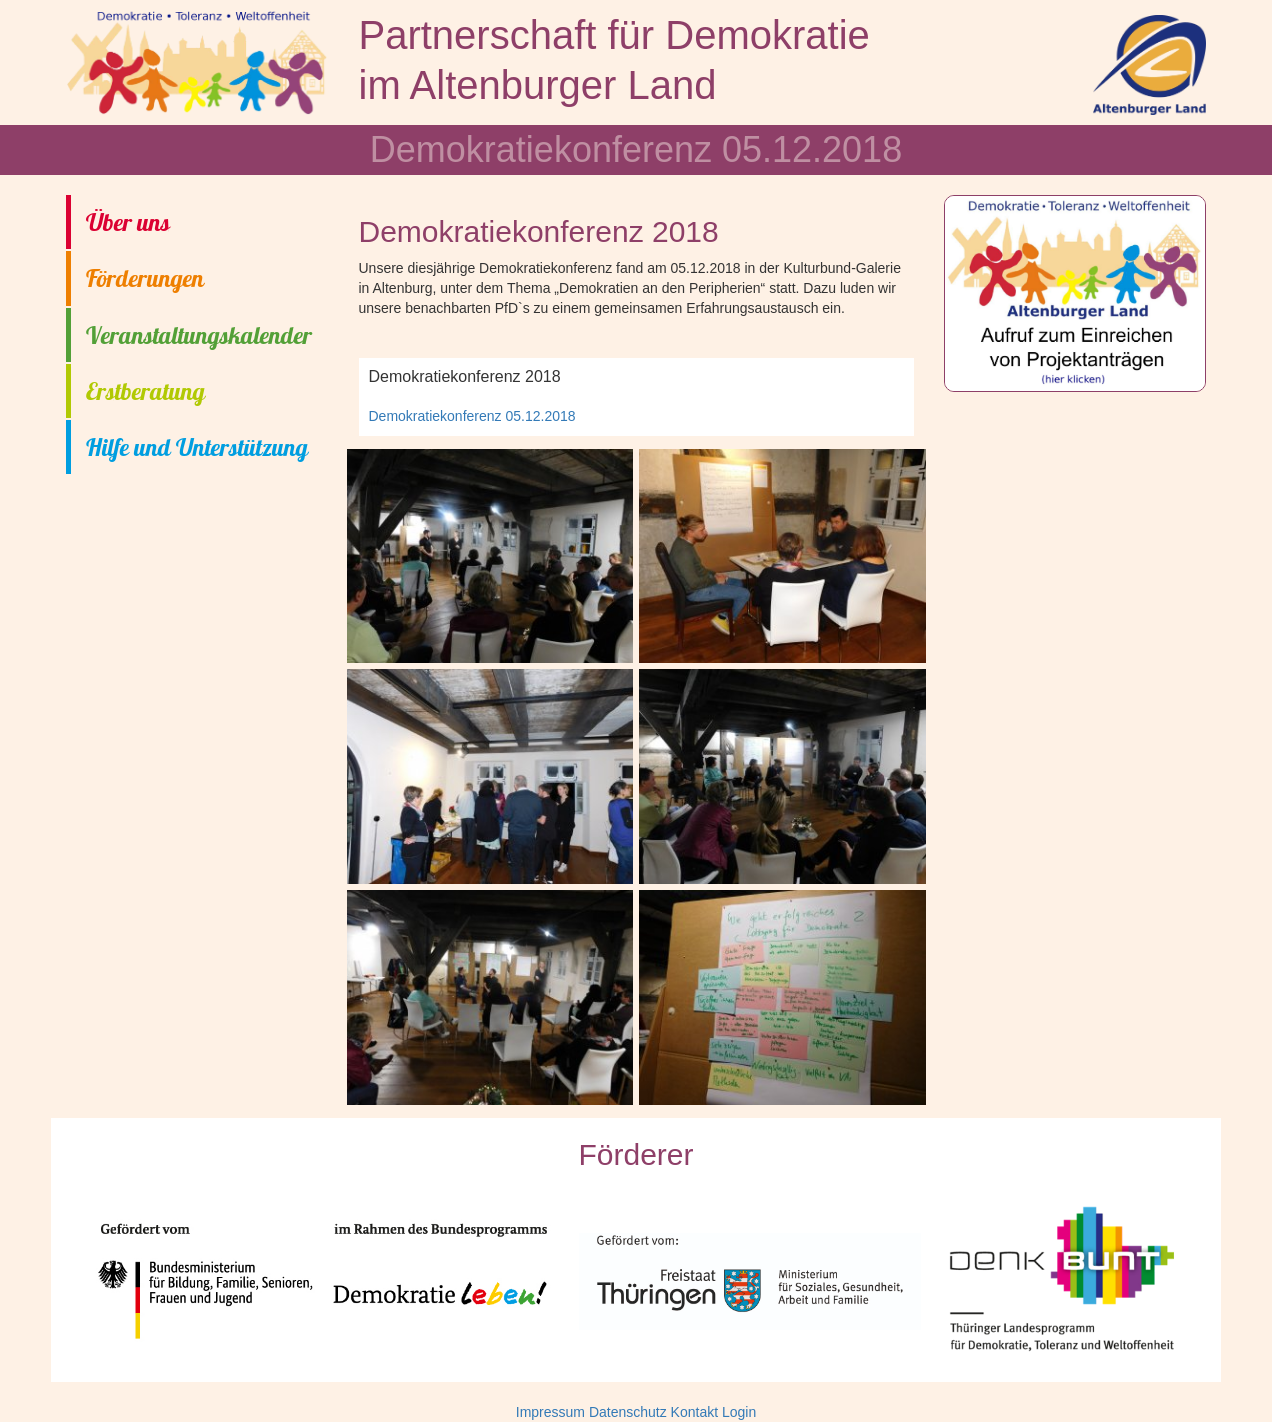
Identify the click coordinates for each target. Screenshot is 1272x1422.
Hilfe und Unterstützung (197, 447)
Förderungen (145, 278)
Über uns (128, 222)
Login (739, 1412)
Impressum (550, 1412)
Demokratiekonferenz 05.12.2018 (472, 416)
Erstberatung (145, 391)
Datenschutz (628, 1412)
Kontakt (694, 1412)
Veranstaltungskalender (199, 335)
